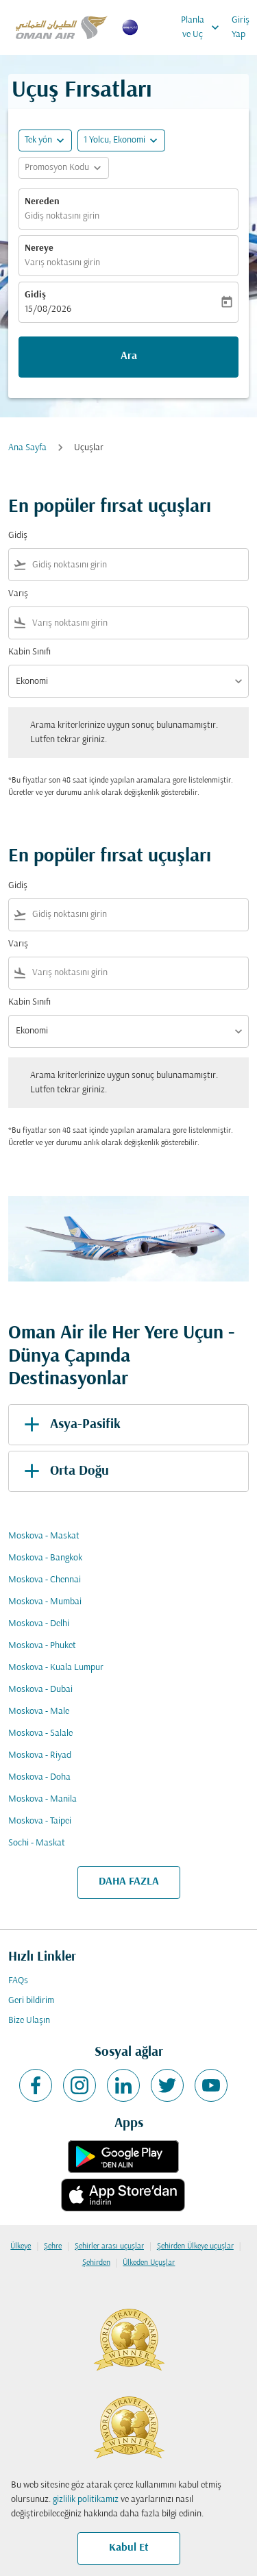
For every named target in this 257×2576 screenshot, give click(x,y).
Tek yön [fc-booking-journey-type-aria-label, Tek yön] (38, 140)
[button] (121, 140)
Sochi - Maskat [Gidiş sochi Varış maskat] (36, 1843)
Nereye (39, 248)
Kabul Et (129, 2547)
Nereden (42, 202)
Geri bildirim (31, 2001)
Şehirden (96, 2263)
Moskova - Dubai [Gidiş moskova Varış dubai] (40, 1689)
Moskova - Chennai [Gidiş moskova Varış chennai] (44, 1580)
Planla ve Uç (203, 27)
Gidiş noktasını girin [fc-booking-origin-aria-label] (62, 216)
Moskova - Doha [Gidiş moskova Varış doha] (39, 1777)
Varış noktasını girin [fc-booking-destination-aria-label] (62, 263)
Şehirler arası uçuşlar (109, 2246)
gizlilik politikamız (86, 2499)
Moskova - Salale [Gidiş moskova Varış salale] (40, 1733)
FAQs (18, 1981)
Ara (129, 356)
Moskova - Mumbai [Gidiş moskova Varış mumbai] (45, 1602)
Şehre (53, 2246)
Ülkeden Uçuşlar (149, 2263)
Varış (18, 594)
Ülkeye (20, 2246)
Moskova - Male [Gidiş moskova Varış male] (38, 1711)
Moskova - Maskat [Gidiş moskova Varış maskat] (43, 1536)
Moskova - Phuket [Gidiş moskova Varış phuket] (42, 1646)
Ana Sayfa (27, 448)
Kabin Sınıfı (29, 652)
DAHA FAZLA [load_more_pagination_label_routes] (129, 1881)
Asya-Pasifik (70, 1425)
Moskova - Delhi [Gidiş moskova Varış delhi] (38, 1624)
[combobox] (137, 565)
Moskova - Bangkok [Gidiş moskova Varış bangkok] (45, 1558)
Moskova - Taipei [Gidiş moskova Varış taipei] (39, 1821)
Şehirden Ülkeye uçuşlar (195, 2246)
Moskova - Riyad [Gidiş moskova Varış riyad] (39, 1755)
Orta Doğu (64, 1471)
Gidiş (35, 295)
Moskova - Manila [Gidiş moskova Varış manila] (42, 1799)
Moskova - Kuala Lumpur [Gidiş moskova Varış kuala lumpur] (55, 1668)
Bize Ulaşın (29, 2020)
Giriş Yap (240, 27)
